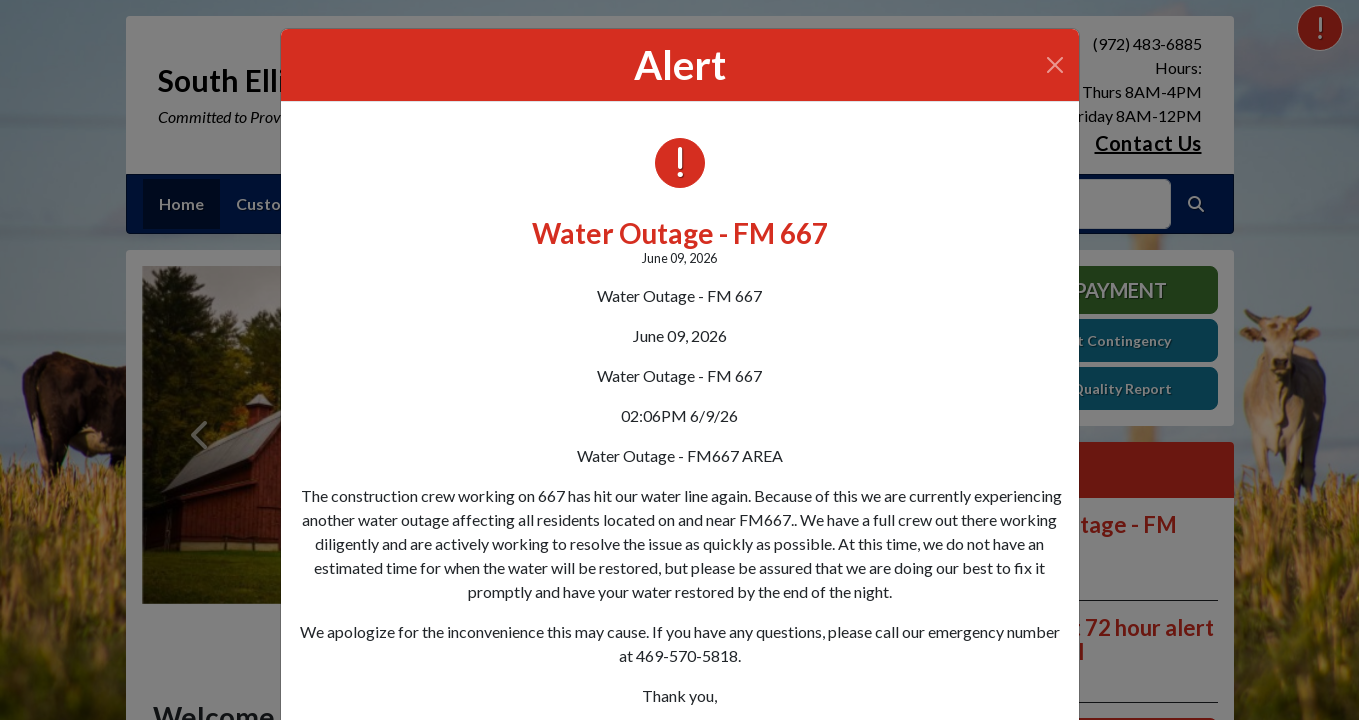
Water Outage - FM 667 (680, 233)
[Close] (1055, 65)
